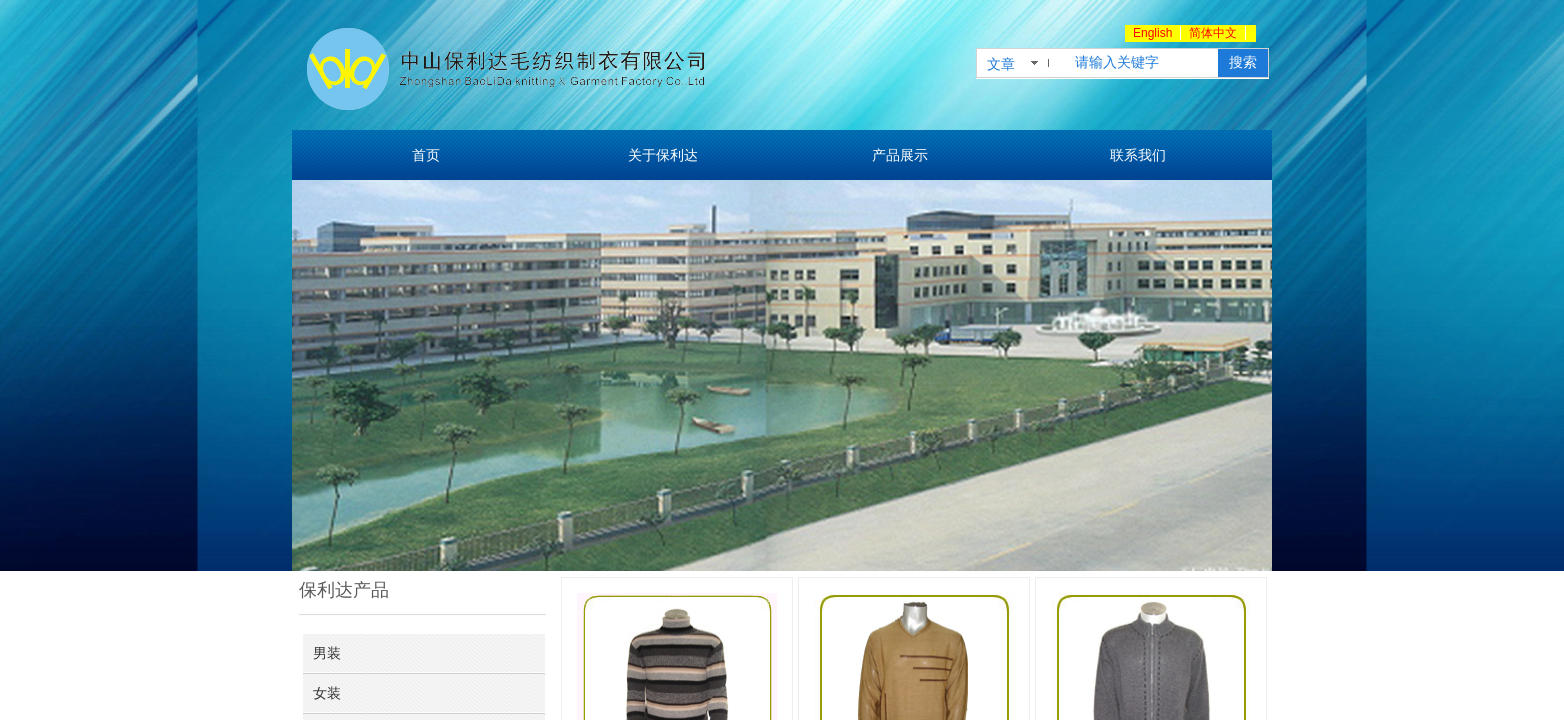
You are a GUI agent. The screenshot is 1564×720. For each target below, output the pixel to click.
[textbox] (1142, 63)
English (1152, 33)
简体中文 (1213, 33)
